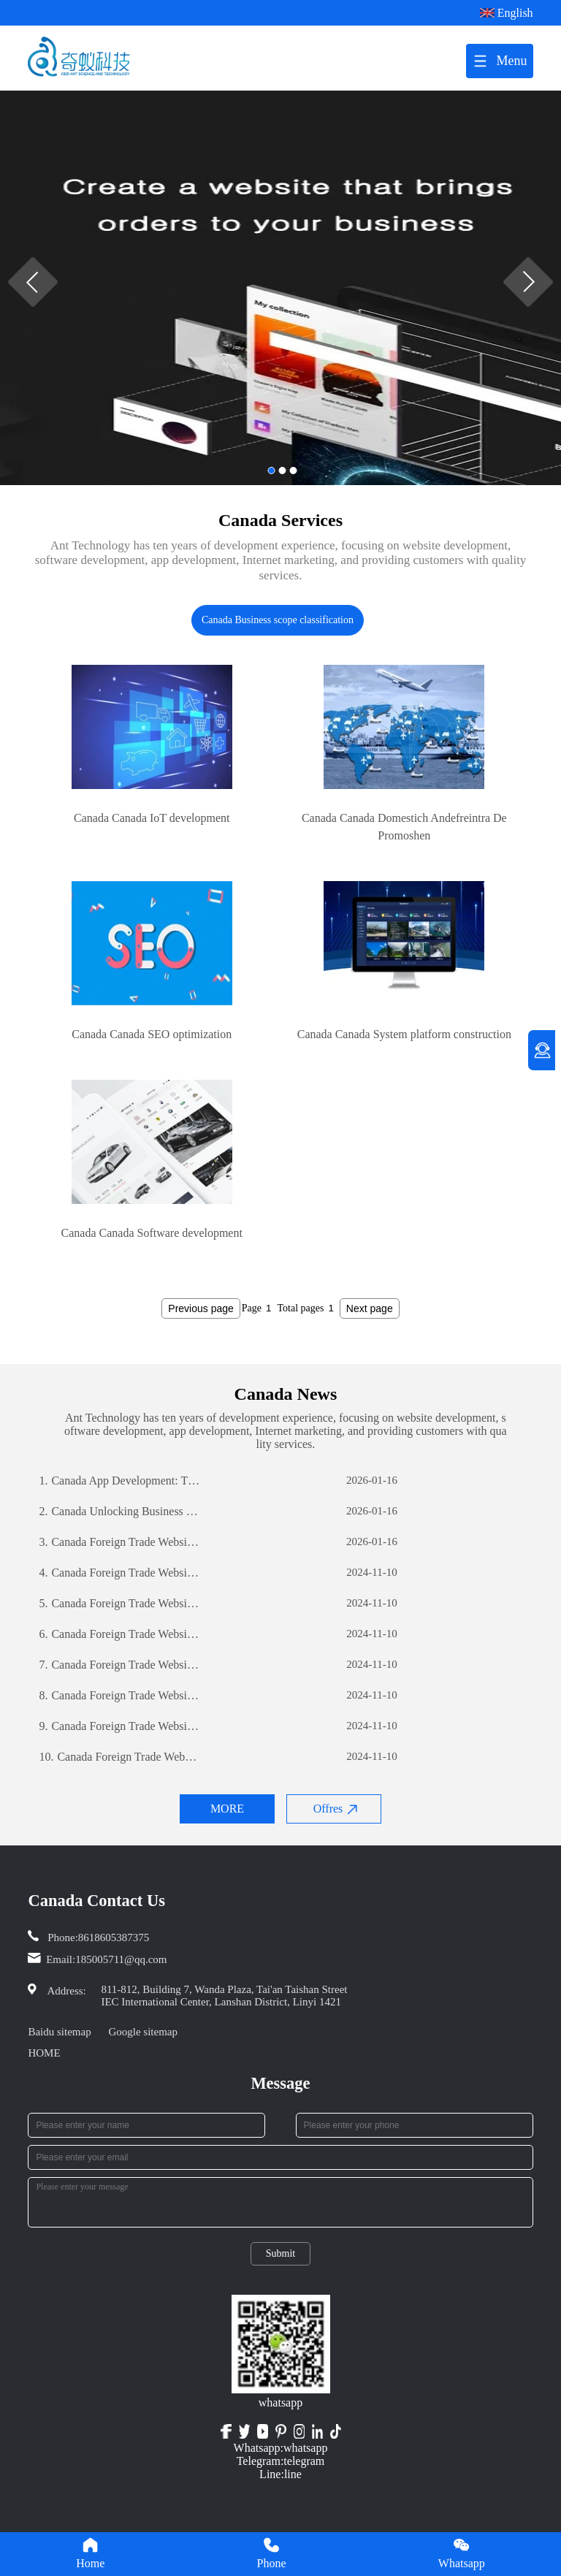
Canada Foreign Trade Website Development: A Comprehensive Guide (119, 1542)
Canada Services (280, 520)
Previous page (201, 1308)
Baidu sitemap (59, 2032)
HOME (44, 2053)
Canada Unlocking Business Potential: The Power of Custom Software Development (119, 1511)
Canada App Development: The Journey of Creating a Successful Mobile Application (119, 1481)
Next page (369, 1308)
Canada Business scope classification (278, 619)
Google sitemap (143, 2032)
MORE (227, 1808)
